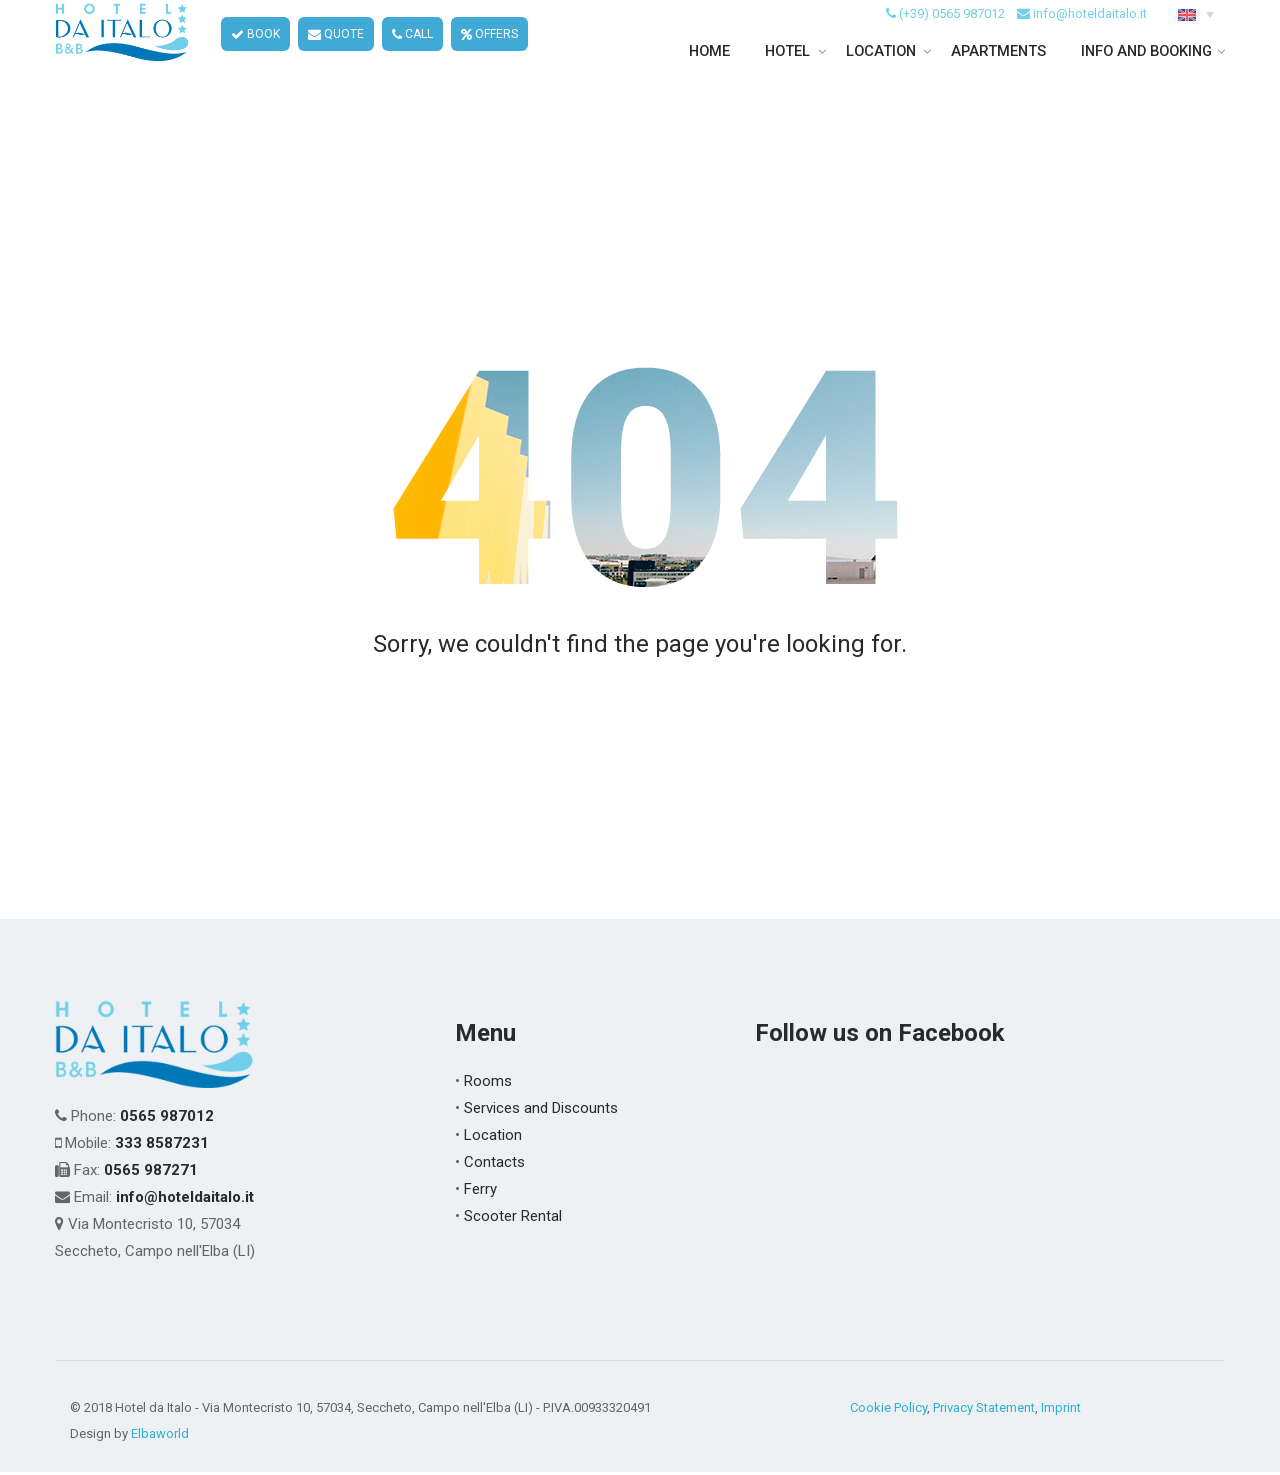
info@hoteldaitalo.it (1090, 38)
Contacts (494, 1165)
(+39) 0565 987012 (952, 38)
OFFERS (490, 60)
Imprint (1061, 1410)
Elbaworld (160, 1436)
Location (493, 1138)
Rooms (488, 1084)
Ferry (480, 1192)
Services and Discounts (541, 1111)
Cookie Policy (888, 1410)
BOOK (256, 60)
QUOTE (337, 60)
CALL (413, 60)
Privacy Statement (984, 1410)
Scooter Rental (513, 1219)
